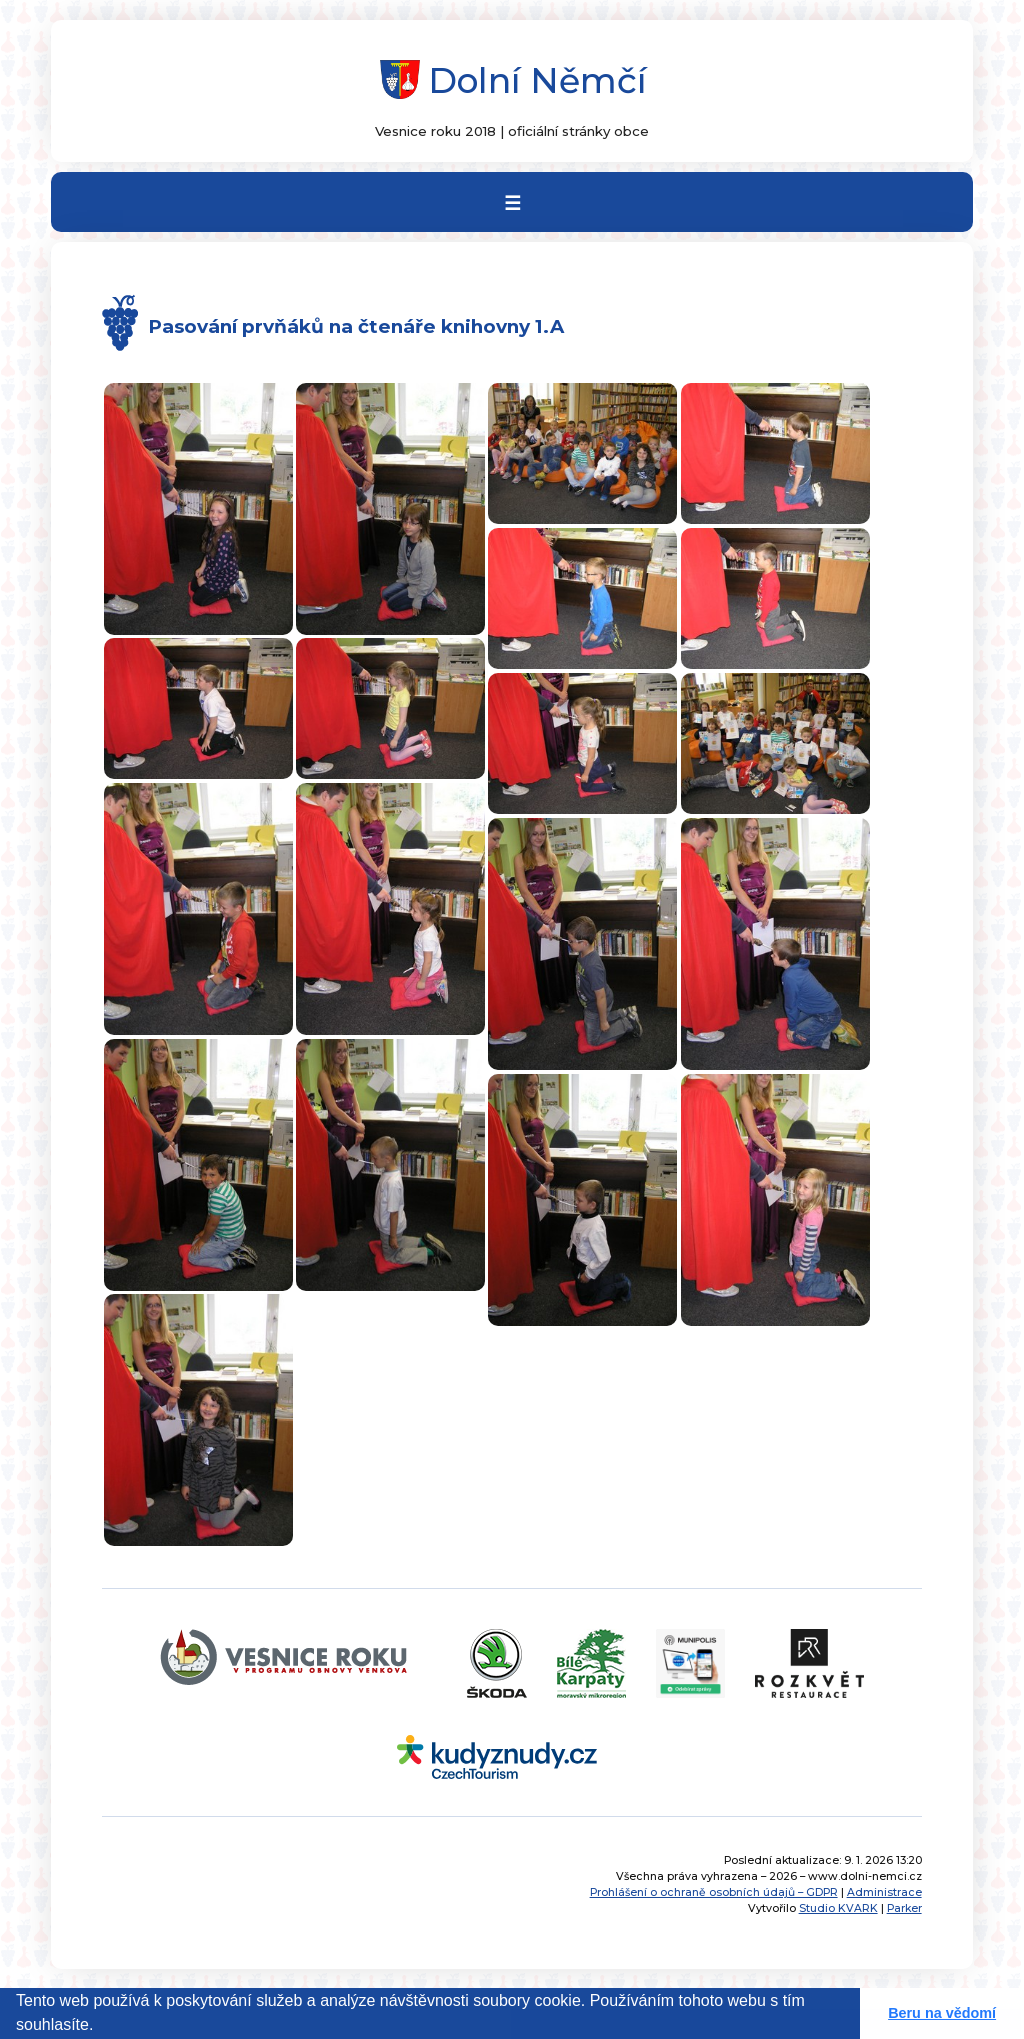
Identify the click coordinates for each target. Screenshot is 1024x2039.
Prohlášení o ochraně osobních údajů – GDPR (714, 1892)
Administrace (884, 1892)
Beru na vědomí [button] (942, 2013)
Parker (904, 1908)
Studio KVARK (838, 1908)
